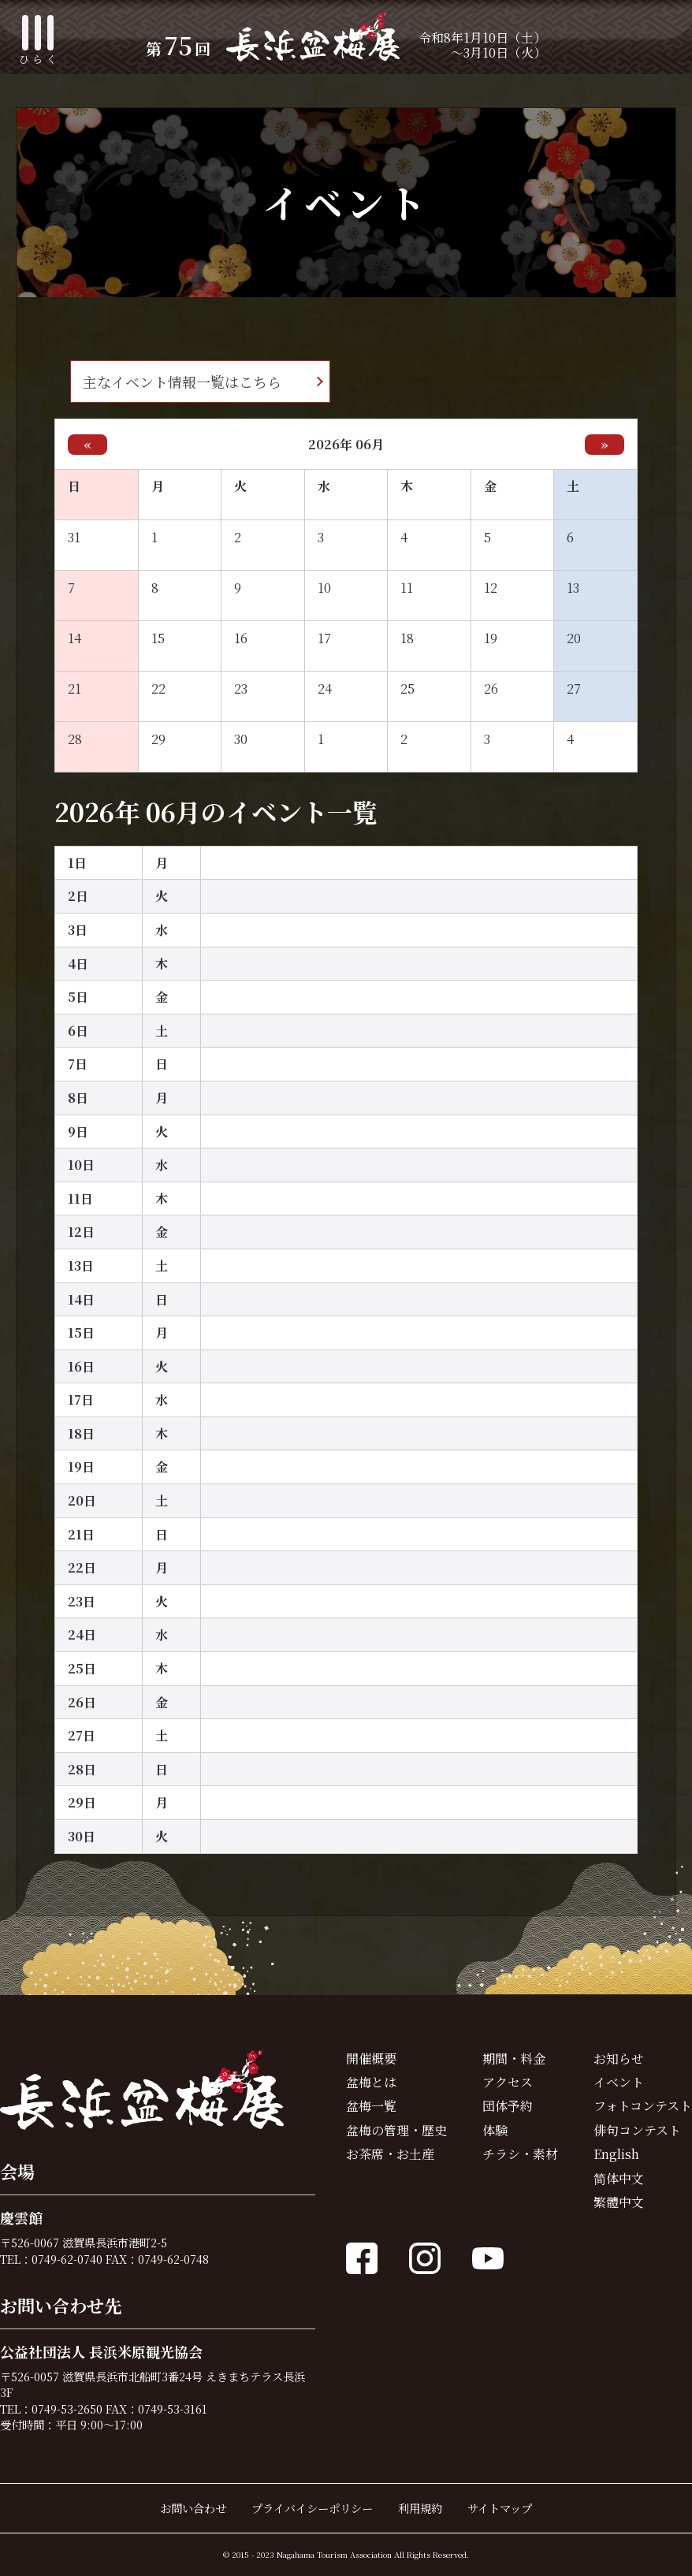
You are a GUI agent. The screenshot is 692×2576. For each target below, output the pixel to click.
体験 (495, 2130)
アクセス (507, 2082)
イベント (618, 2082)
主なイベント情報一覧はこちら (182, 381)
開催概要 (371, 2058)
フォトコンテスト (642, 2106)
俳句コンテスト (637, 2130)
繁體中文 (618, 2202)
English (616, 2154)
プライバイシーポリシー (312, 2508)
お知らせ (618, 2058)
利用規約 (420, 2508)
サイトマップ (499, 2508)
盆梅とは (371, 2082)
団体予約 (507, 2106)
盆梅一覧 (371, 2106)
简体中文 (618, 2178)
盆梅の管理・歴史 (396, 2130)
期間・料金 (513, 2058)
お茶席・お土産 (390, 2154)
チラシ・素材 (520, 2154)
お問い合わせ (193, 2508)
